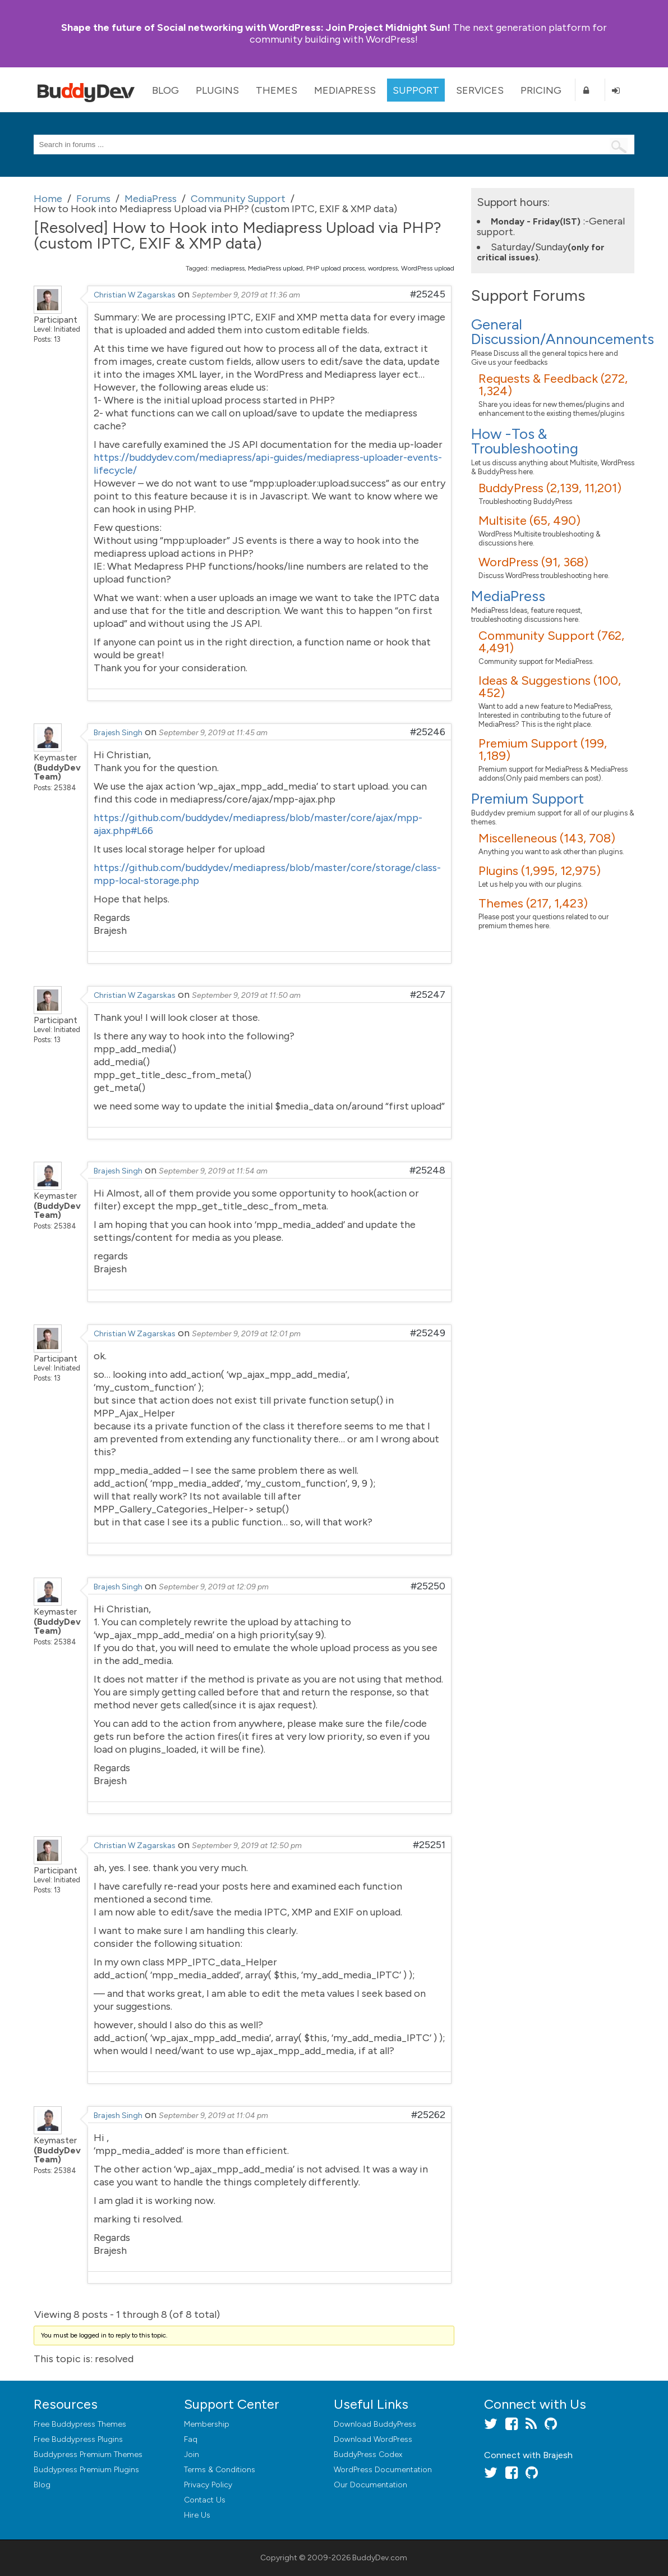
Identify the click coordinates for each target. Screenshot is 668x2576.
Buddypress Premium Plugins (86, 2469)
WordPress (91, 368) (533, 562)
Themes (276, 90)
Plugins (217, 90)
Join (191, 2454)
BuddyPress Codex (368, 2454)
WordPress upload (427, 268)
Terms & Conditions (219, 2469)
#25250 (428, 1586)
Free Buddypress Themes (80, 2424)
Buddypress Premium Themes (88, 2454)
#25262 (428, 2115)
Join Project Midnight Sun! (255, 27)
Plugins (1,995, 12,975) (539, 870)
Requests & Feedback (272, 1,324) (553, 384)
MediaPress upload (275, 268)
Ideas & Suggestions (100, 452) (549, 686)
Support (416, 90)
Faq (190, 2439)
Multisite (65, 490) (529, 520)
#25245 (427, 294)
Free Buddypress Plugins (78, 2439)
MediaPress (345, 90)
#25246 (427, 732)
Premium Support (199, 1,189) (542, 749)
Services (480, 90)
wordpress (383, 268)
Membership (206, 2424)
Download (375, 2424)
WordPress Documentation (383, 2469)
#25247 (427, 994)
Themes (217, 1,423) (533, 903)
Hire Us (197, 2515)
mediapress (228, 268)
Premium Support (527, 799)
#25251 (429, 1845)
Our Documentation (370, 2485)
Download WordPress (373, 2439)
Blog (165, 90)
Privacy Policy (208, 2485)
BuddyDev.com (379, 2558)
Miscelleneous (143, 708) (546, 838)
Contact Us (204, 2500)
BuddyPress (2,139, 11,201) (549, 488)
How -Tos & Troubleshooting (524, 441)
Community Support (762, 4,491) (551, 642)
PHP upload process (335, 268)
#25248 (427, 1170)
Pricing (540, 90)
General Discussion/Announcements (562, 331)
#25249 (427, 1333)
